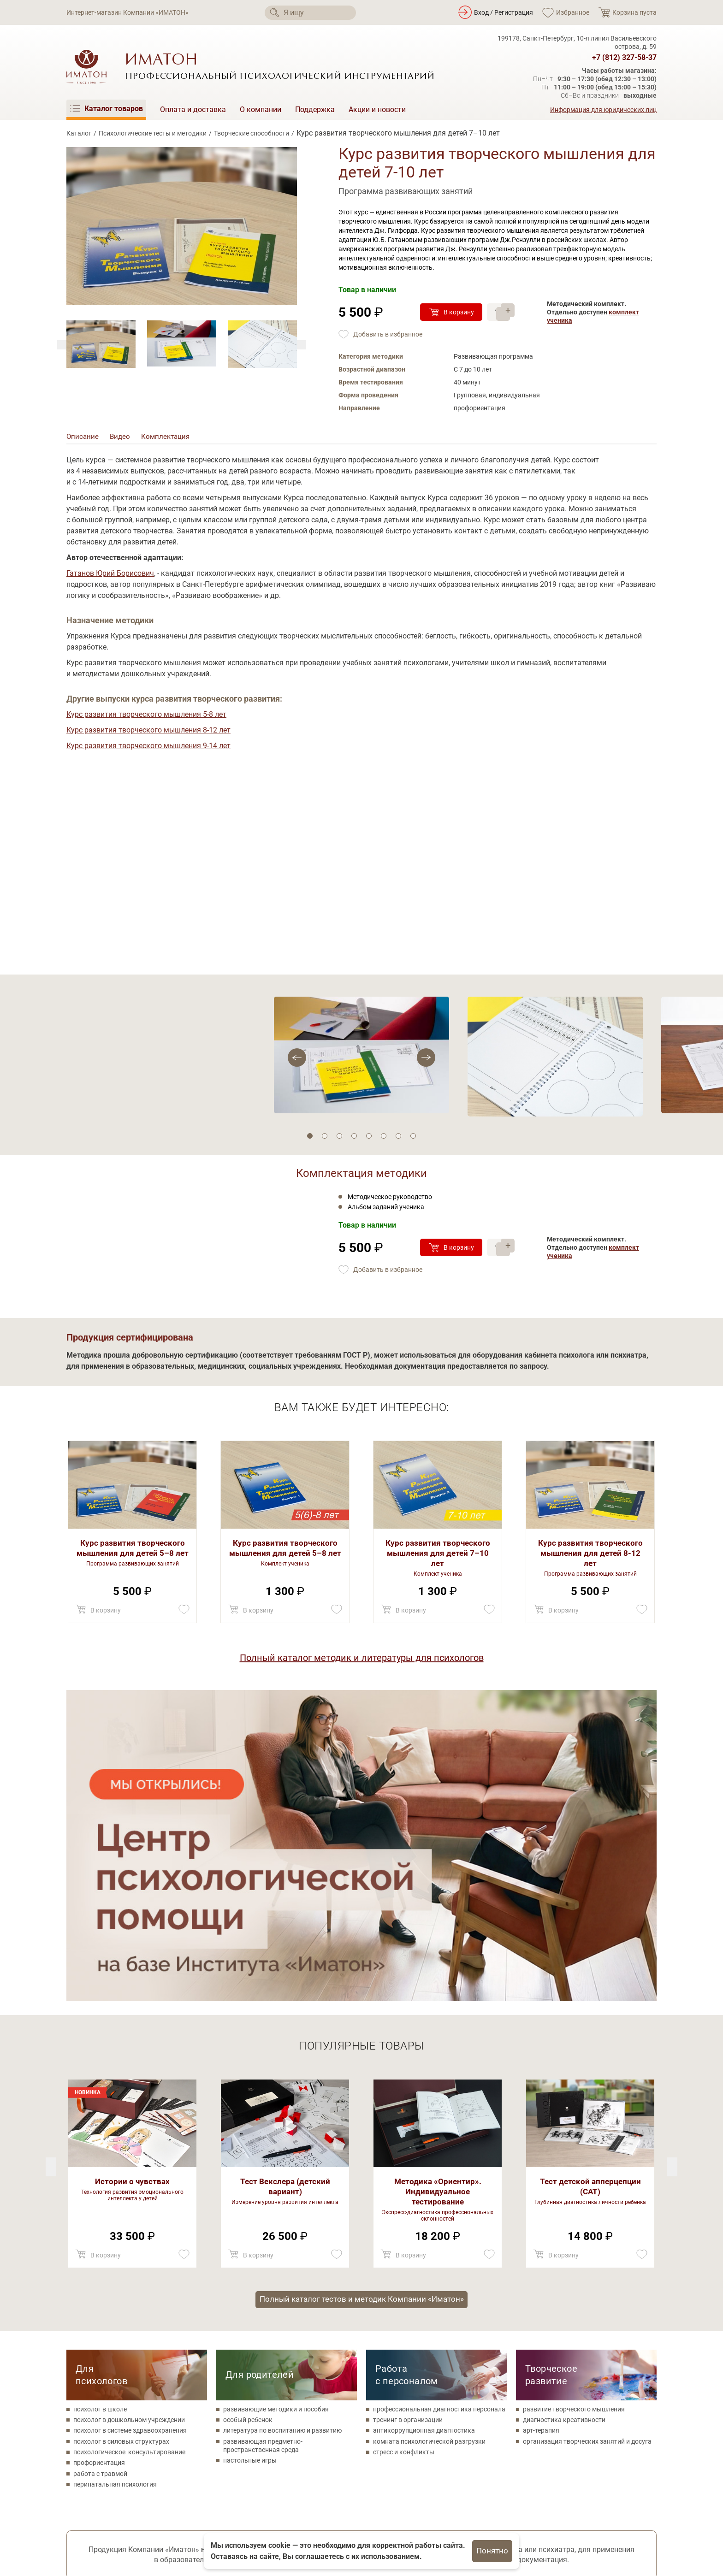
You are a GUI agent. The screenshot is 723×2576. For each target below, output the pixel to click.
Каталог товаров (295, 2485)
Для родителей (259, 2069)
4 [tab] (354, 1139)
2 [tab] (324, 1139)
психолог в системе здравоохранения (130, 2125)
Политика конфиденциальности (115, 2525)
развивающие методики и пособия (276, 2104)
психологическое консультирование (129, 2147)
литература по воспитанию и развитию (282, 2125)
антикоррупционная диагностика (424, 2125)
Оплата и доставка (193, 109)
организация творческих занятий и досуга (587, 2136)
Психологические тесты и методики (153, 133)
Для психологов (101, 2069)
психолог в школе (100, 2104)
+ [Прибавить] (510, 307)
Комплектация (168, 438)
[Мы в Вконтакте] (74, 2505)
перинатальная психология (115, 2179)
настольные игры (250, 2155)
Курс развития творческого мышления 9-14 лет (148, 748)
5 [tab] (369, 1139)
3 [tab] (339, 1139)
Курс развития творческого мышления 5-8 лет (146, 717)
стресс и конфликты (403, 2147)
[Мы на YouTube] (125, 2505)
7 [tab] (398, 1139)
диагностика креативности (564, 2114)
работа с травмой (100, 2168)
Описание (83, 438)
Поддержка (315, 109)
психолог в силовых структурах (121, 2136)
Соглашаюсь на (356, 2352)
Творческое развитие (551, 2069)
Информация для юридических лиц (603, 109)
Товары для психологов (307, 2513)
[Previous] (301, 344)
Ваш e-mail (269, 2378)
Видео (121, 438)
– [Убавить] (510, 317)
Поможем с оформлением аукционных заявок (131, 2362)
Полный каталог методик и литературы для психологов (362, 1661)
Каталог (78, 133)
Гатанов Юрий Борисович (110, 576)
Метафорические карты (307, 2527)
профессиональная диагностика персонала (439, 2104)
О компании (260, 109)
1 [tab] (310, 1139)
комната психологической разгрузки (429, 2136)
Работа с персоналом (406, 2069)
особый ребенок (248, 2114)
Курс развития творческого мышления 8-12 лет (148, 733)
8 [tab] (413, 1139)
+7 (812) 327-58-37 (624, 57)
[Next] (61, 344)
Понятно (492, 2551)
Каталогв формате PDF (606, 2367)
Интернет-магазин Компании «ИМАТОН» (127, 12)
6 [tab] (383, 1139)
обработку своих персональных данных (384, 2352)
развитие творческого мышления (574, 2104)
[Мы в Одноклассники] (100, 2505)
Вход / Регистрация (503, 12)
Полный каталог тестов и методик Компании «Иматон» (361, 1993)
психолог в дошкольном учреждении (129, 2114)
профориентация (99, 2158)
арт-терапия (541, 2125)
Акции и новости (377, 109)
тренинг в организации (408, 2114)
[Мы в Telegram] (150, 2505)
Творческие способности (251, 133)
